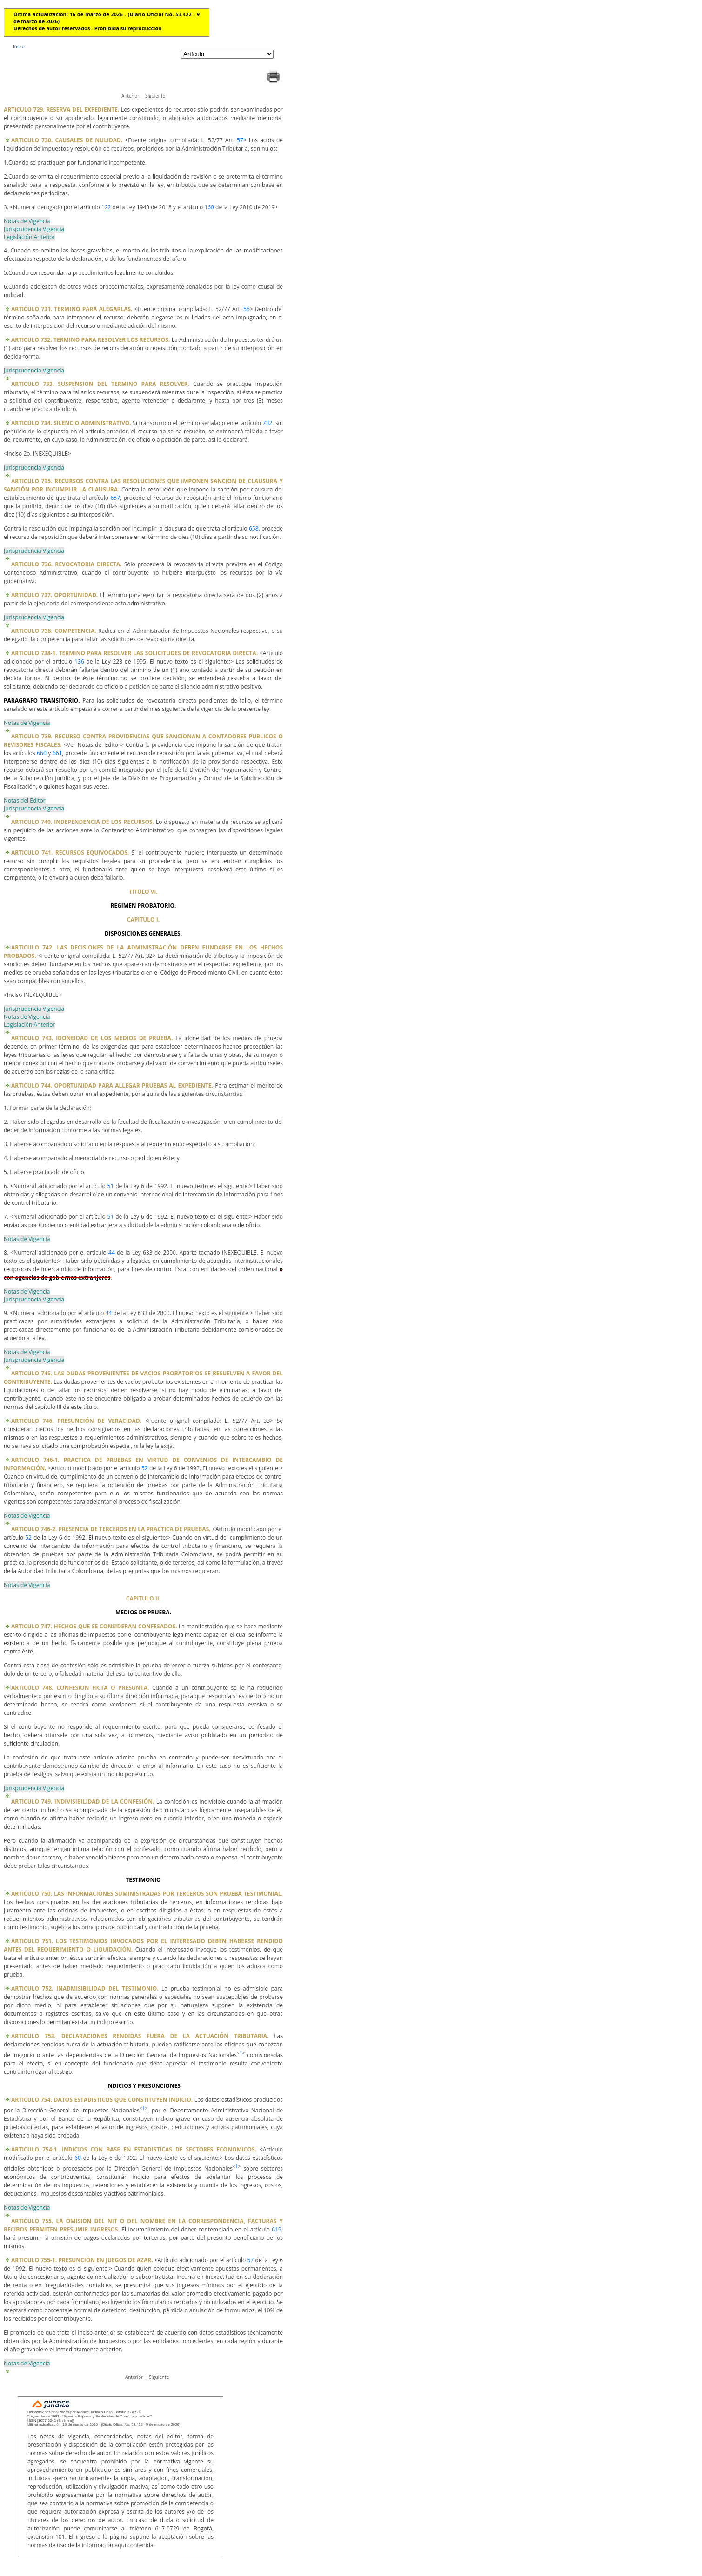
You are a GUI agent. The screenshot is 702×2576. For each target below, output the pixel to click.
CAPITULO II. (143, 1598)
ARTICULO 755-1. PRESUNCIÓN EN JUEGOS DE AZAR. (82, 2260)
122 (106, 207)
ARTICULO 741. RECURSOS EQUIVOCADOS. (70, 852)
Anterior (130, 96)
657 (115, 498)
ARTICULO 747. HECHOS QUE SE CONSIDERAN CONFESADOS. (94, 1626)
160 (209, 207)
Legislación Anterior (29, 237)
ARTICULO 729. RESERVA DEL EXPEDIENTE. (61, 109)
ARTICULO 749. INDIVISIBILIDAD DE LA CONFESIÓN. (82, 1802)
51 (110, 1186)
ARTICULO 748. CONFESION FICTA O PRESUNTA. (80, 1688)
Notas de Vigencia (27, 221)
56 (246, 309)
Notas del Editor (25, 800)
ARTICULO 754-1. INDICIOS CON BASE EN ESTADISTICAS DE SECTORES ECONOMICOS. (133, 2149)
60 (77, 2158)
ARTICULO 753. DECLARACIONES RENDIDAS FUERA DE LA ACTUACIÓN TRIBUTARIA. (140, 2036)
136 (79, 661)
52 (144, 1468)
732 (268, 423)
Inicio (19, 46)
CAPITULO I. (143, 919)
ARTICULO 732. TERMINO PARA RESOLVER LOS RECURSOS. (90, 340)
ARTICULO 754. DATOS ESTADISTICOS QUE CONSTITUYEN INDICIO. (102, 2100)
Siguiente (155, 96)
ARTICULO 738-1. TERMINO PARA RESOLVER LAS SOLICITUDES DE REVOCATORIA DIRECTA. (134, 653)
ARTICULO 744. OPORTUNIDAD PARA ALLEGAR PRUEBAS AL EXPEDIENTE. (112, 1085)
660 (42, 753)
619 (276, 2229)
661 (57, 753)
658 (254, 528)
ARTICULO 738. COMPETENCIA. (53, 631)
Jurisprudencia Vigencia (34, 229)
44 (111, 1252)
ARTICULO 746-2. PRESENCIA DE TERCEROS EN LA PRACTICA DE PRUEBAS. (111, 1529)
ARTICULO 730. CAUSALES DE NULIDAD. (66, 140)
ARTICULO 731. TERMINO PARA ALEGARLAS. (72, 309)
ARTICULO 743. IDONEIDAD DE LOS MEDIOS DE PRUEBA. (92, 1038)
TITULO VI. (143, 892)
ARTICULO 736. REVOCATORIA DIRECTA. (66, 564)
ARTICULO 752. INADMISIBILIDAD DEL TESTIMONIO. (85, 1988)
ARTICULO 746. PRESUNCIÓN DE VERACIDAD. (76, 1421)
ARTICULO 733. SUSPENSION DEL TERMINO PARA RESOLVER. (100, 384)
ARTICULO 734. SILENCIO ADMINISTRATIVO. (71, 423)
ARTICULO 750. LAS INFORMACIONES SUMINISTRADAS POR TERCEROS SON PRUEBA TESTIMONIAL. (147, 1894)
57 (240, 140)
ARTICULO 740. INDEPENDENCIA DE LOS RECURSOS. (82, 822)
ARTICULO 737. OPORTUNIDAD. (54, 595)
